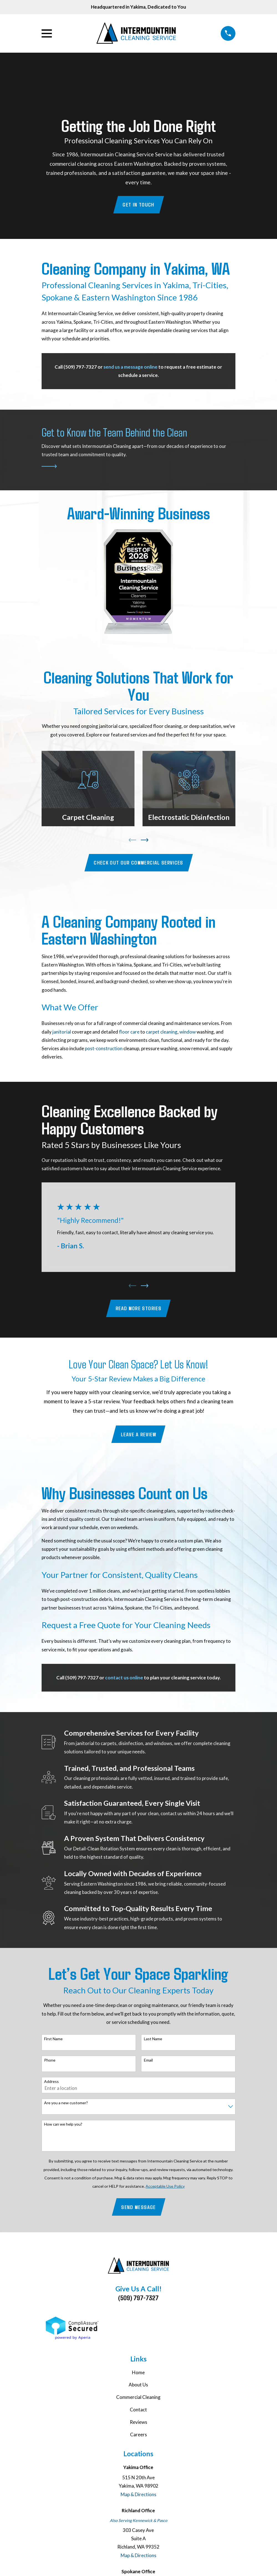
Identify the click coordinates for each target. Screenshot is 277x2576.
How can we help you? (63, 2125)
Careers (138, 2436)
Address (51, 2083)
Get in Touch (138, 205)
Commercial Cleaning (138, 2398)
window (187, 1032)
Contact (138, 2411)
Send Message (138, 2208)
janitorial (61, 1032)
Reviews (138, 2423)
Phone (49, 2061)
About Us (138, 2386)
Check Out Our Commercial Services (138, 863)
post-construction (104, 1049)
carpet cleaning (161, 1032)
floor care (129, 1032)
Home (138, 2374)
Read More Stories (138, 1309)
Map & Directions (138, 2496)
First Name (53, 2040)
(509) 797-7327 (138, 2299)
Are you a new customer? (66, 2104)
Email (148, 2061)
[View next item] (144, 840)
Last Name (153, 2040)
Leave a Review (138, 1435)
